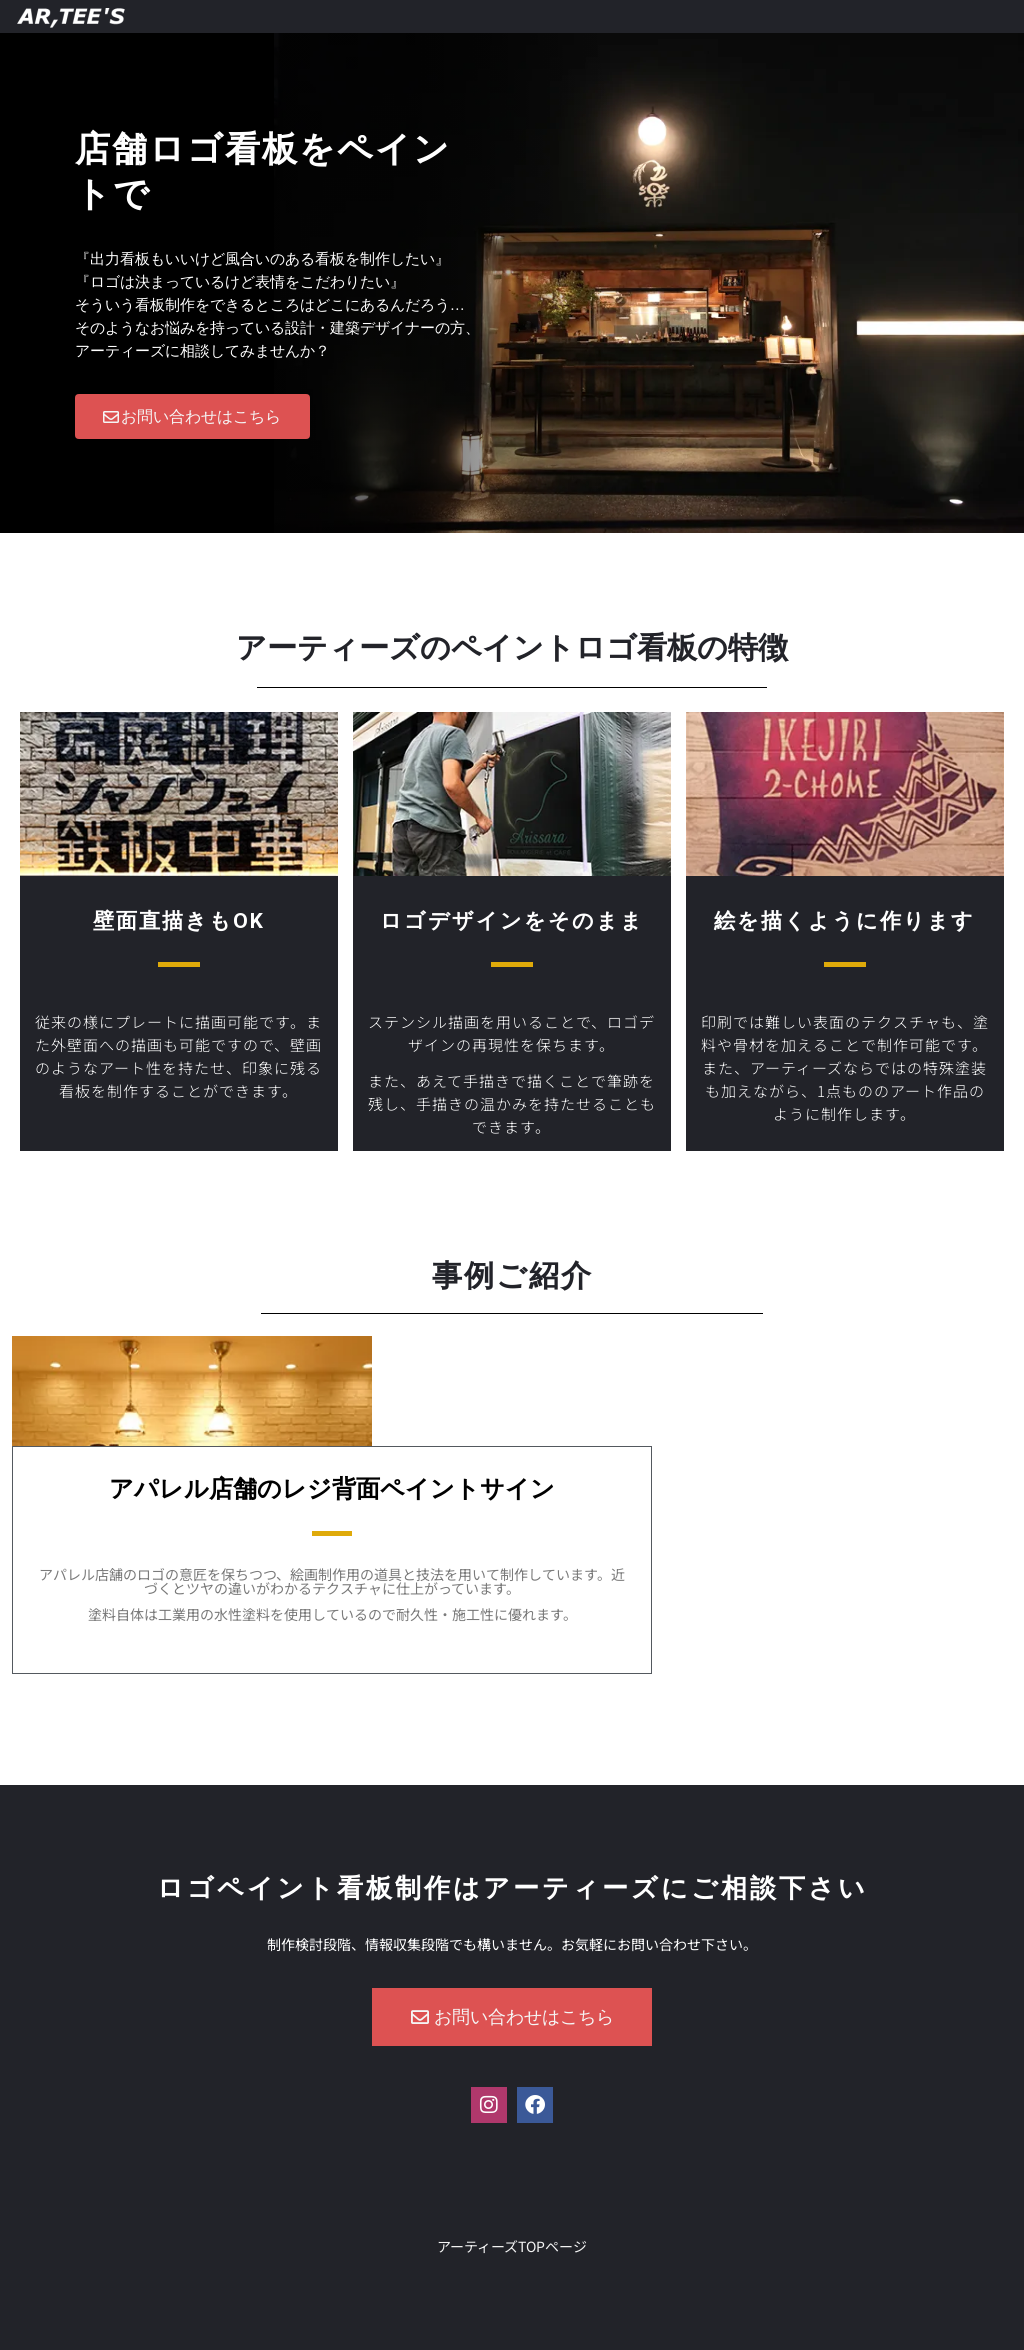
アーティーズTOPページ (512, 2246)
